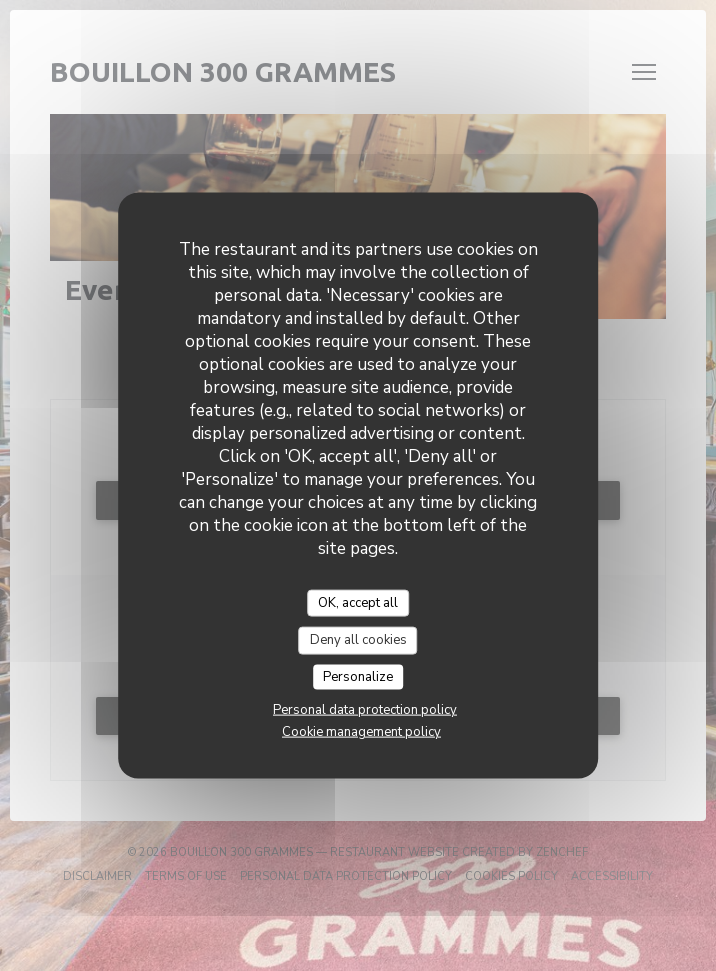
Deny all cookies (358, 640)
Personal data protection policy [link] (365, 710)
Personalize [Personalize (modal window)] (358, 676)
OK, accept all (358, 602)
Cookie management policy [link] (361, 732)
